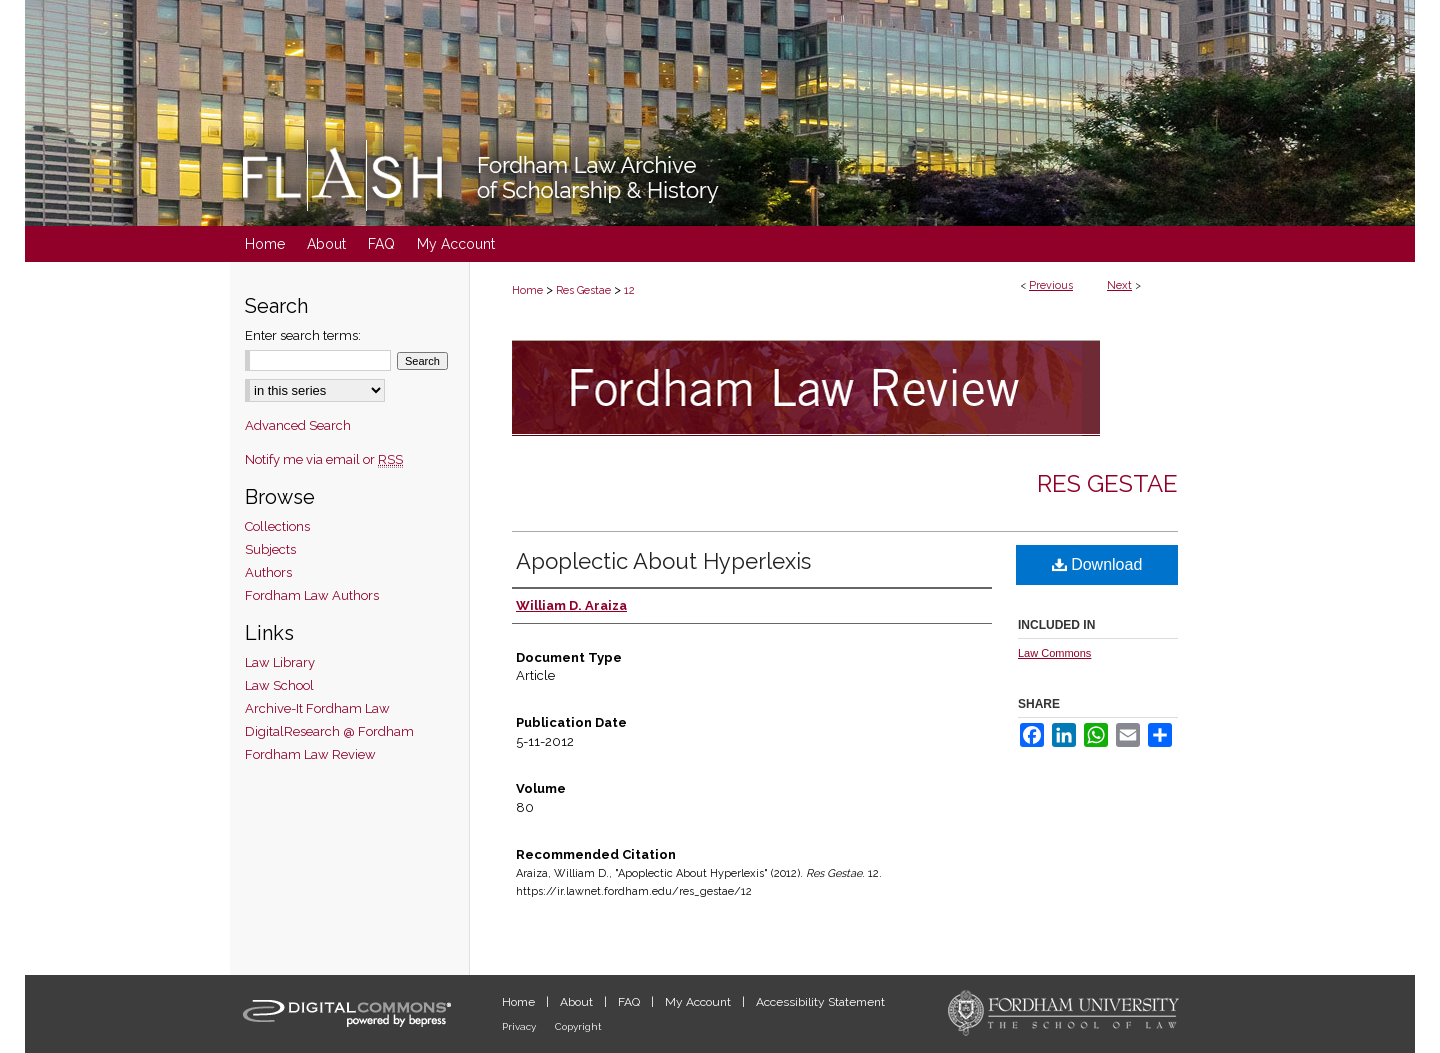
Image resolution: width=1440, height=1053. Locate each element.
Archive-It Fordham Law (317, 708)
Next (1119, 285)
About (578, 1002)
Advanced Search (298, 425)
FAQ (630, 1002)
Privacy (520, 1026)
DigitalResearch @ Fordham (329, 731)
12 (629, 290)
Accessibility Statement (820, 1002)
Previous (1051, 285)
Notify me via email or (324, 459)
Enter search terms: (303, 335)
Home (527, 290)
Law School (279, 685)
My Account (699, 1002)
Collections (277, 526)
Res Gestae (583, 290)
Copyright (578, 1026)
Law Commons (1054, 653)
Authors (268, 572)
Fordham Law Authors (312, 595)
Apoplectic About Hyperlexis (663, 561)
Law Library (280, 662)
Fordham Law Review (310, 754)
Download (1097, 564)
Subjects (270, 549)
